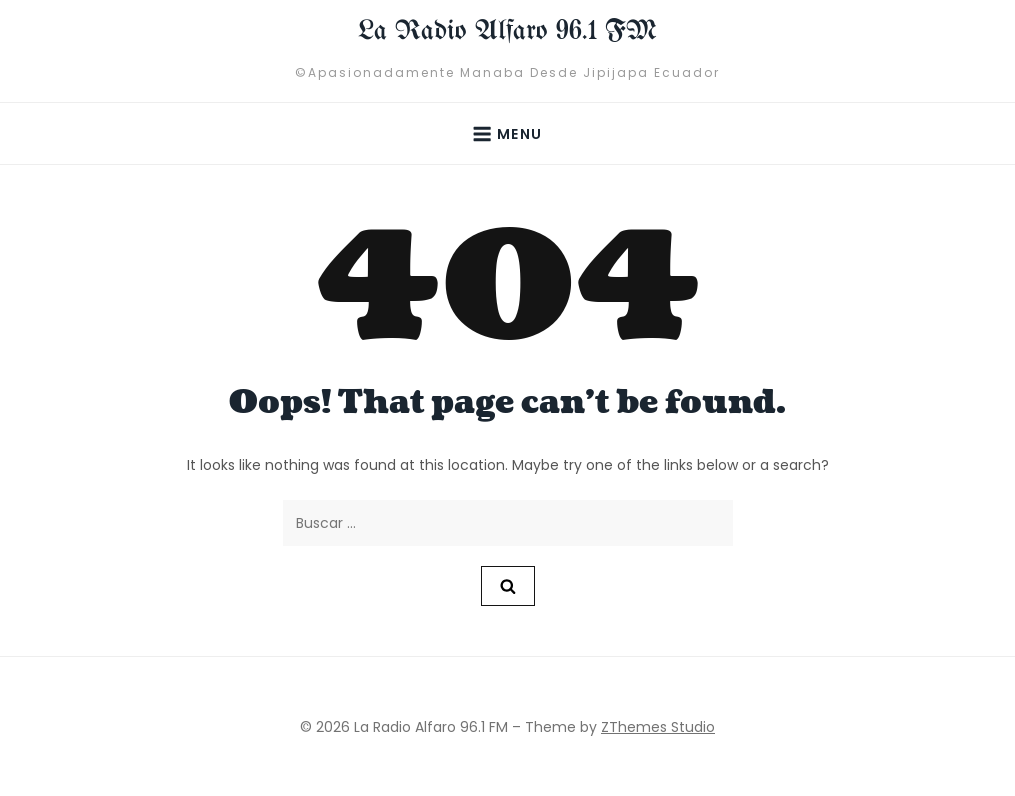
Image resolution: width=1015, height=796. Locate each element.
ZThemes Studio (658, 727)
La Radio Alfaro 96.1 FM (507, 31)
